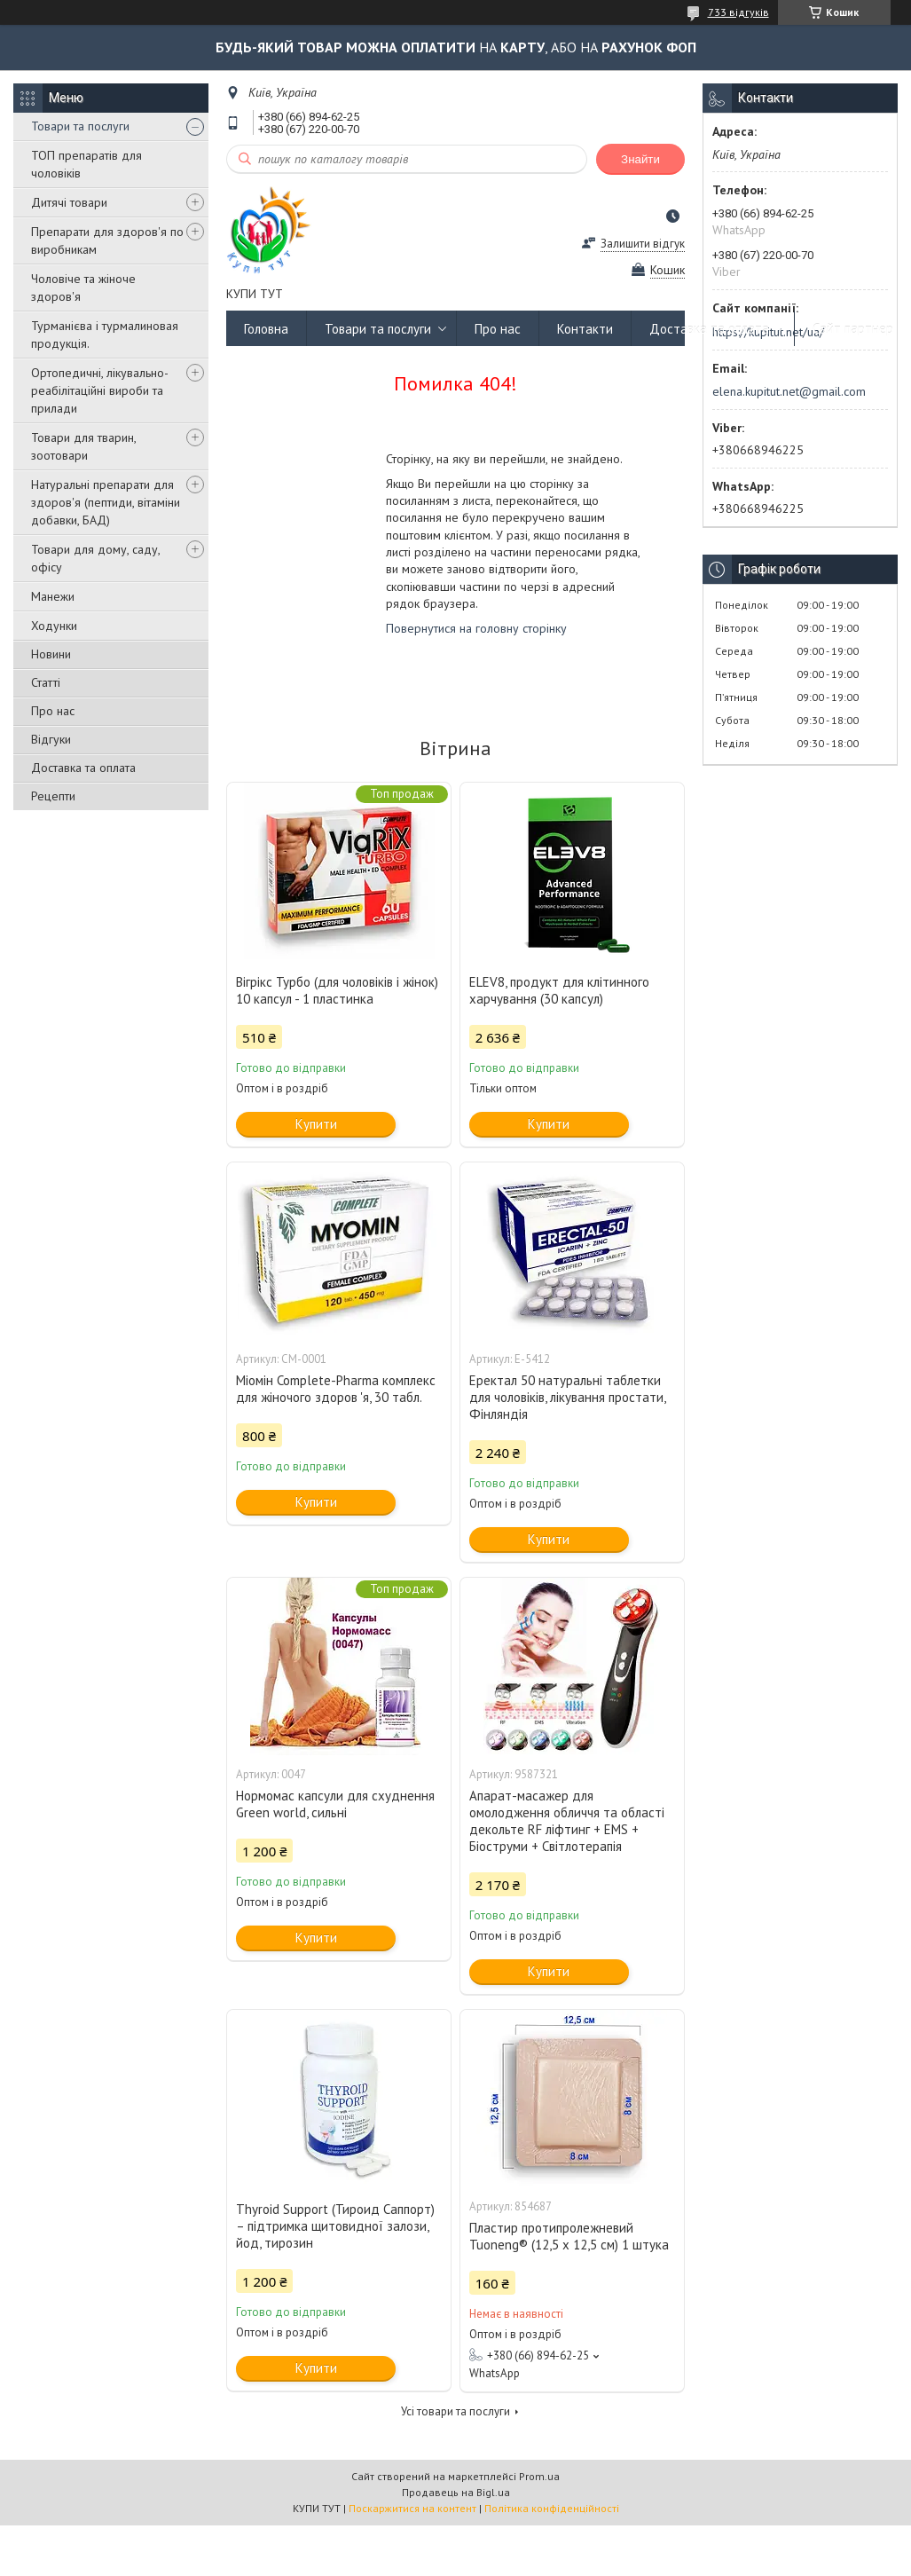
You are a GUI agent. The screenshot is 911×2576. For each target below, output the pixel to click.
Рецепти (53, 796)
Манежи (53, 596)
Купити (316, 1123)
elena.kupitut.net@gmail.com (789, 391)
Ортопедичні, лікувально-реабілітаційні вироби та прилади (100, 390)
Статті (45, 682)
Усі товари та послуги (455, 2411)
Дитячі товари (69, 202)
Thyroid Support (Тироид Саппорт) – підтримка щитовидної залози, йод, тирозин (335, 2226)
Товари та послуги (80, 126)
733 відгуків (738, 12)
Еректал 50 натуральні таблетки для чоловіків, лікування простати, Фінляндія (567, 1397)
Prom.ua (539, 2476)
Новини (51, 654)
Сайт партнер (853, 328)
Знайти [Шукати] (640, 159)
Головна (266, 328)
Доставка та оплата (83, 768)
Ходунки (54, 626)
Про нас (53, 711)
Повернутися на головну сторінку (476, 628)
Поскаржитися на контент (412, 2508)
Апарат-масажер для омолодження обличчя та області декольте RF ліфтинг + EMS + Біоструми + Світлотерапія (566, 1821)
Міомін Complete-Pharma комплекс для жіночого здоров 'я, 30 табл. (336, 1389)
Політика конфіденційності (551, 2508)
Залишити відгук (643, 243)
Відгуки (51, 739)
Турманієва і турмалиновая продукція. (104, 334)
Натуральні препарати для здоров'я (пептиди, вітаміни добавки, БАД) (105, 502)
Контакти (585, 328)
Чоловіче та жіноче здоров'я (83, 287)
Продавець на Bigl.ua (456, 2492)
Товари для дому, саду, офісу (95, 558)
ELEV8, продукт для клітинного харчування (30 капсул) (559, 990)
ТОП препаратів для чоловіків (86, 164)
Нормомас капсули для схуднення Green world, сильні (335, 1804)
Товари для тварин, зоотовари (83, 446)
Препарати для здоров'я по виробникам (107, 240)
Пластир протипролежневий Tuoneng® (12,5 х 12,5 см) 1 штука (569, 2236)
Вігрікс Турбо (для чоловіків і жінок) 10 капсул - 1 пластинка (337, 990)
